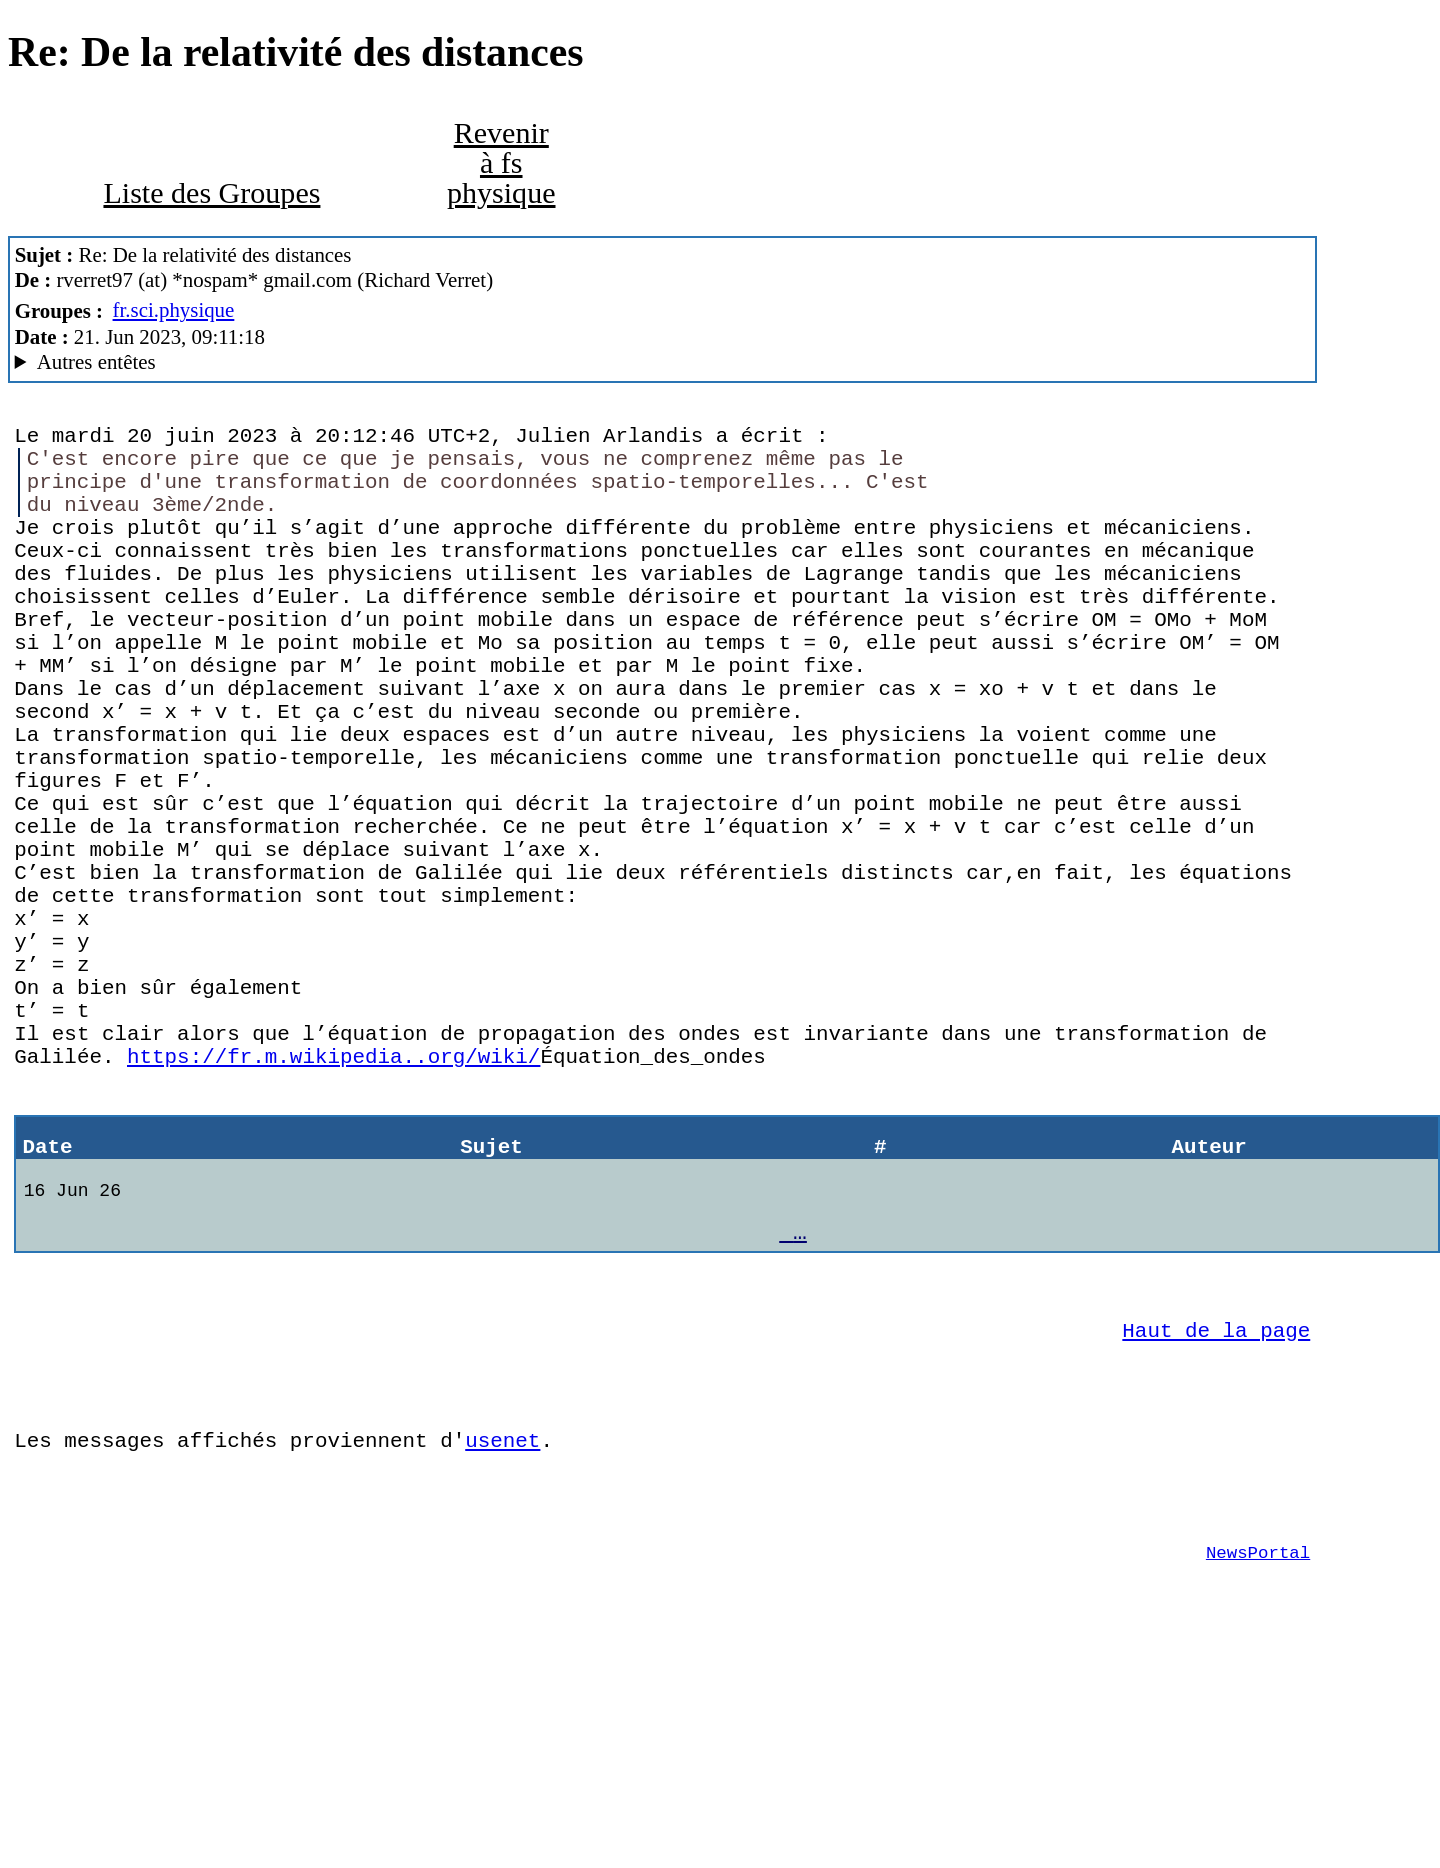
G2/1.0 (663, 362)
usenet (502, 1629)
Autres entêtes (96, 362)
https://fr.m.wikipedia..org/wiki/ (333, 1195)
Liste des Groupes (211, 193)
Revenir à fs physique (501, 163)
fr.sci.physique (174, 310)
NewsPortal (1258, 1756)
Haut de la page (1216, 1504)
